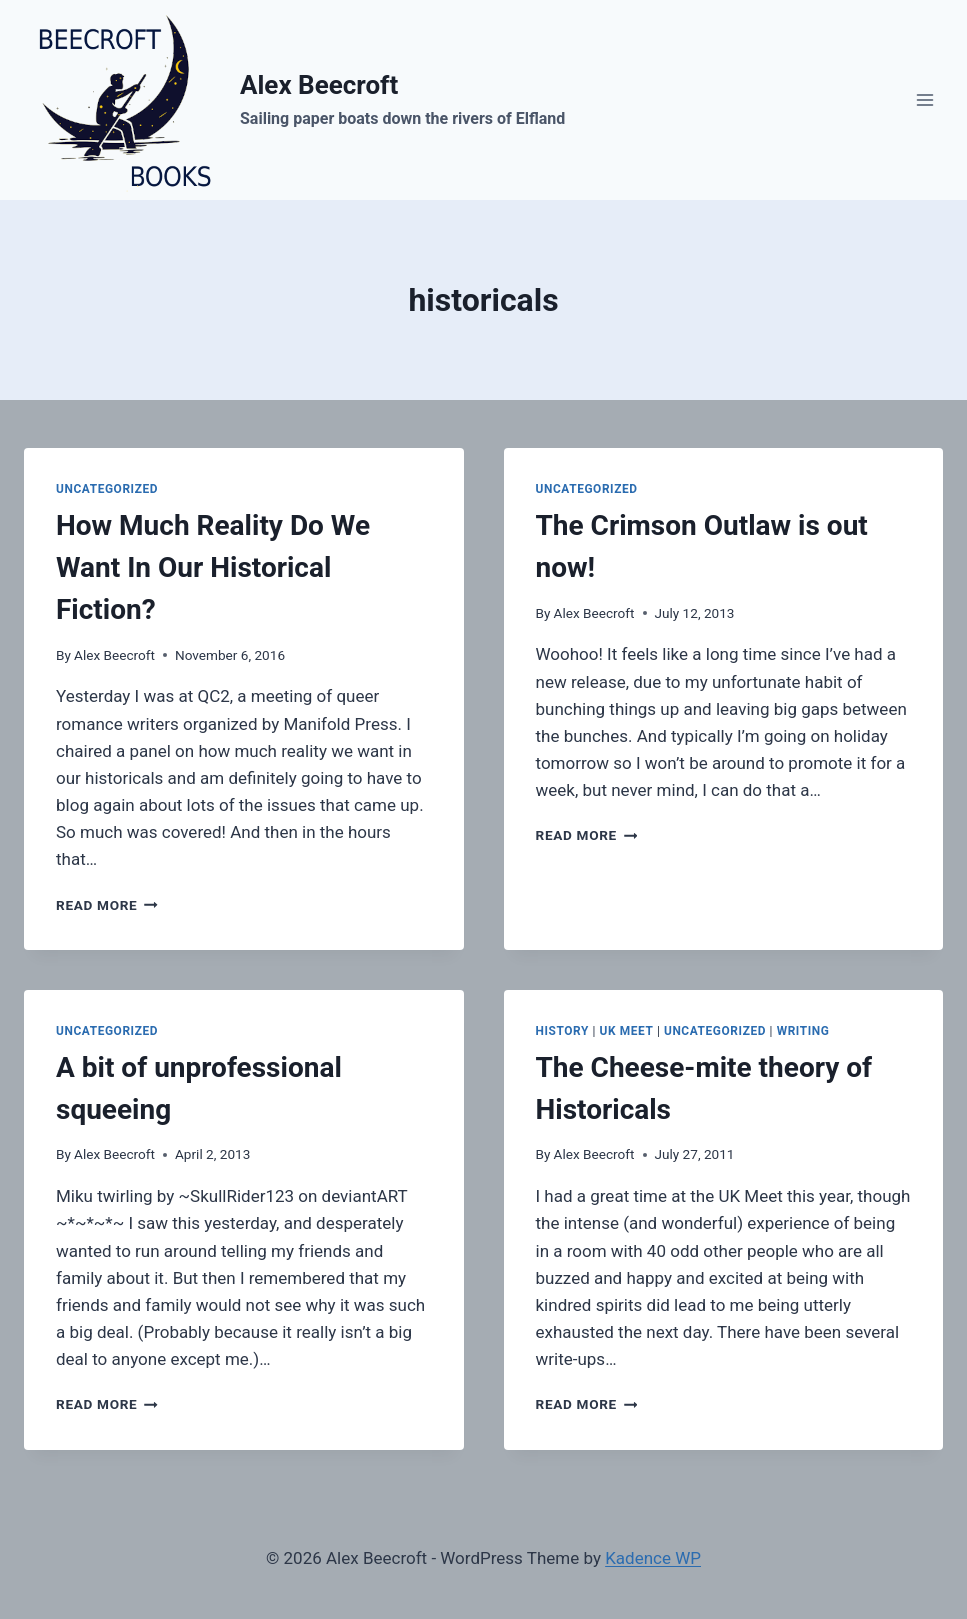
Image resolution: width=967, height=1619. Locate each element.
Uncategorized (107, 489)
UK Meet (627, 1031)
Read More (107, 905)
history (562, 1031)
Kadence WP (653, 1558)
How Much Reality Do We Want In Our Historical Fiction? (213, 567)
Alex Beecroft (114, 655)
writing (803, 1031)
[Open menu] (924, 99)
